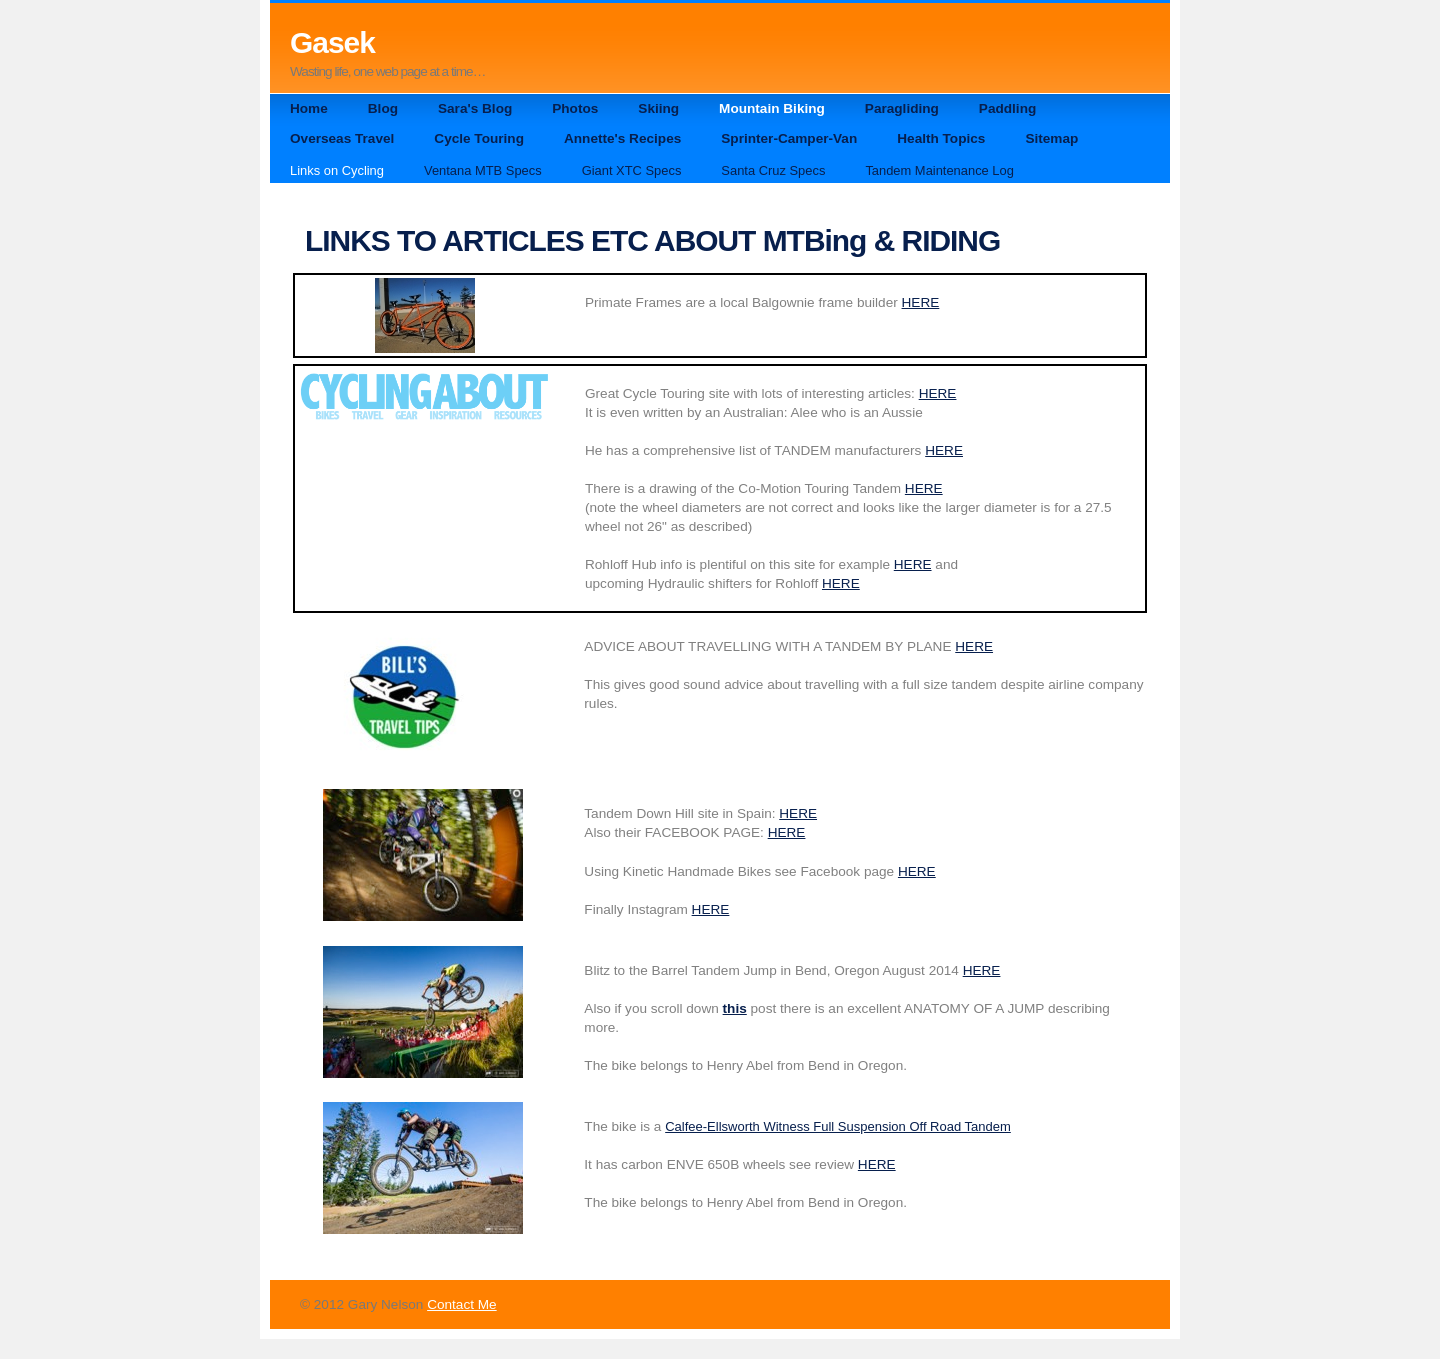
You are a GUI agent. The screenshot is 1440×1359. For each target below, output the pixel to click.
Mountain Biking (772, 108)
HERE (921, 302)
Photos (575, 108)
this (735, 1008)
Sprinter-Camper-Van (789, 138)
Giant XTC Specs (632, 170)
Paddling (1007, 108)
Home (309, 108)
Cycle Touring (479, 138)
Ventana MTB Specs (483, 170)
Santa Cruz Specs (773, 170)
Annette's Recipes (622, 138)
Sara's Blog (475, 108)
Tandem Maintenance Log (939, 170)
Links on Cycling (337, 170)
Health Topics (941, 138)
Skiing (658, 108)
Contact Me (462, 1304)
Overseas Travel (342, 138)
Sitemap (1051, 138)
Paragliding (902, 108)
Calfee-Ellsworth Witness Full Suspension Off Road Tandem (838, 1126)
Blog (383, 108)
